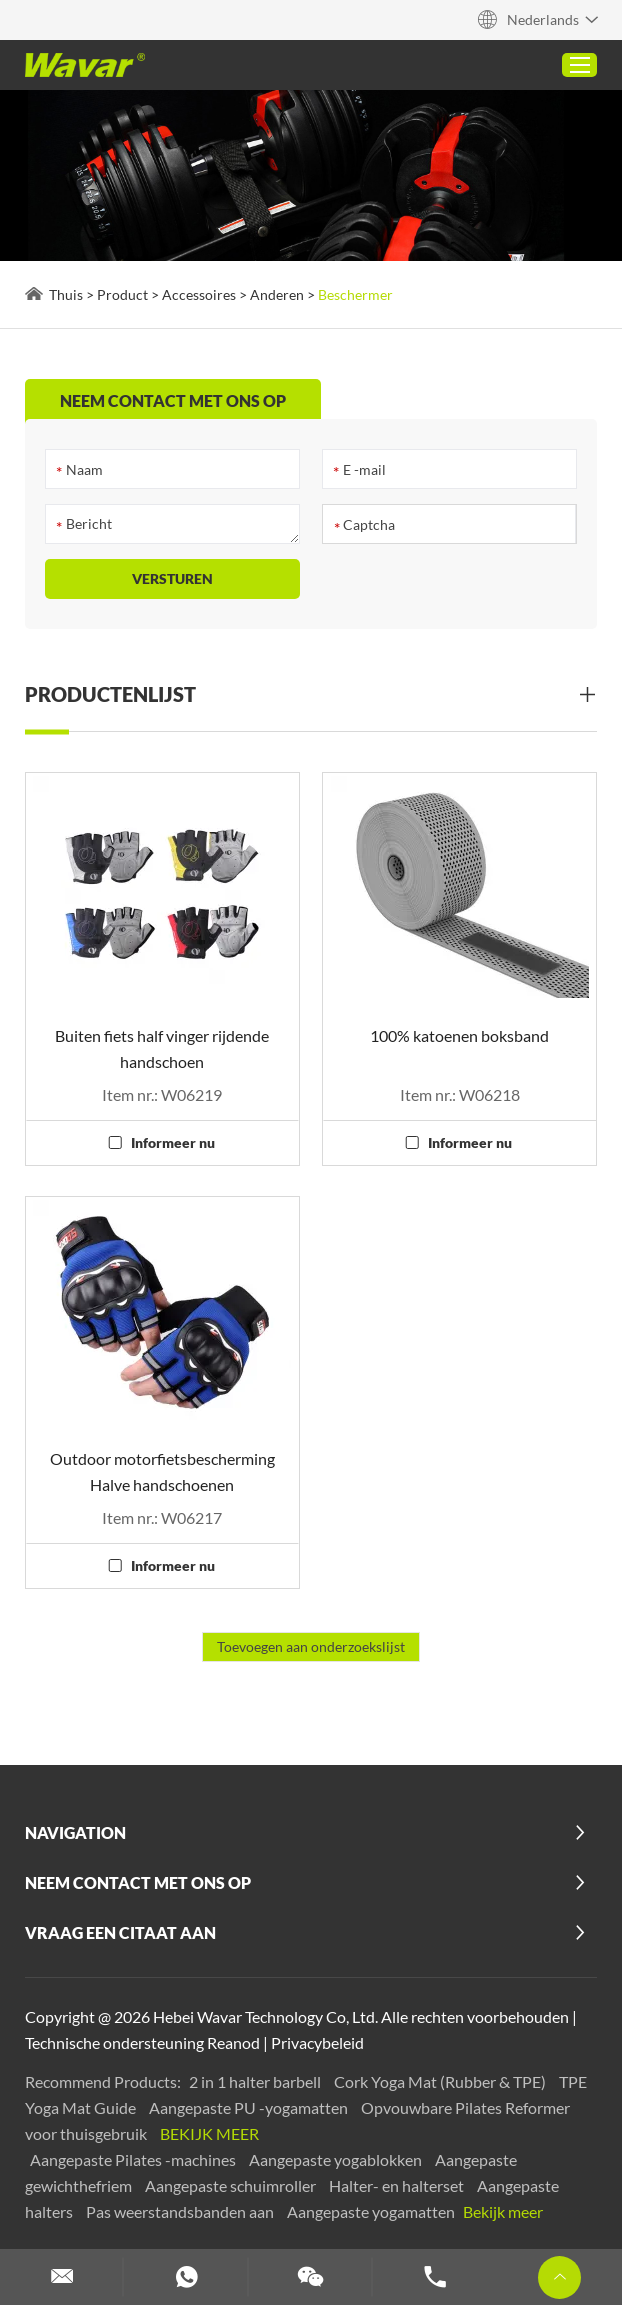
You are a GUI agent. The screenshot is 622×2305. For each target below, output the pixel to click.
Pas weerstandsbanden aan (181, 2211)
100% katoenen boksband (459, 1035)
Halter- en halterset (398, 2185)
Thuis (66, 294)
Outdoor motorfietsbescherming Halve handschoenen (162, 1471)
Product (122, 294)
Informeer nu (173, 1142)
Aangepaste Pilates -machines (134, 2159)
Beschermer (355, 294)
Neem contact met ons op (138, 1882)
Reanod (233, 2042)
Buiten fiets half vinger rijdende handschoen (162, 1048)
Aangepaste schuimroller (232, 2185)
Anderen (277, 294)
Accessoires (199, 294)
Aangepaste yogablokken (337, 2159)
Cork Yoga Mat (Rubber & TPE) (441, 2081)
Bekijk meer (209, 2133)
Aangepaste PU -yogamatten (250, 2107)
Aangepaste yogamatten (372, 2211)
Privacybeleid (317, 2042)
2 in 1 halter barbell (256, 2081)
